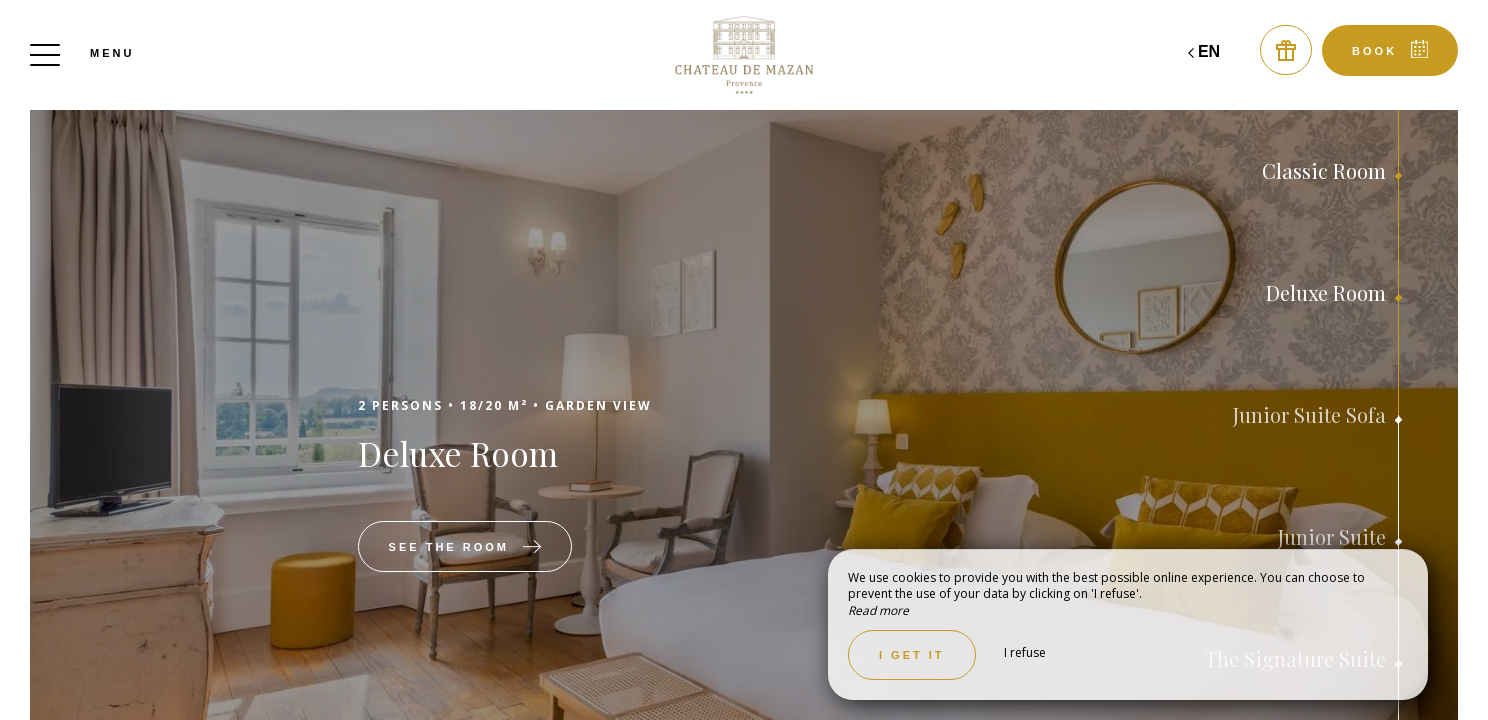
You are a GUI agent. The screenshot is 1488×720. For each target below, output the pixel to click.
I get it (912, 655)
